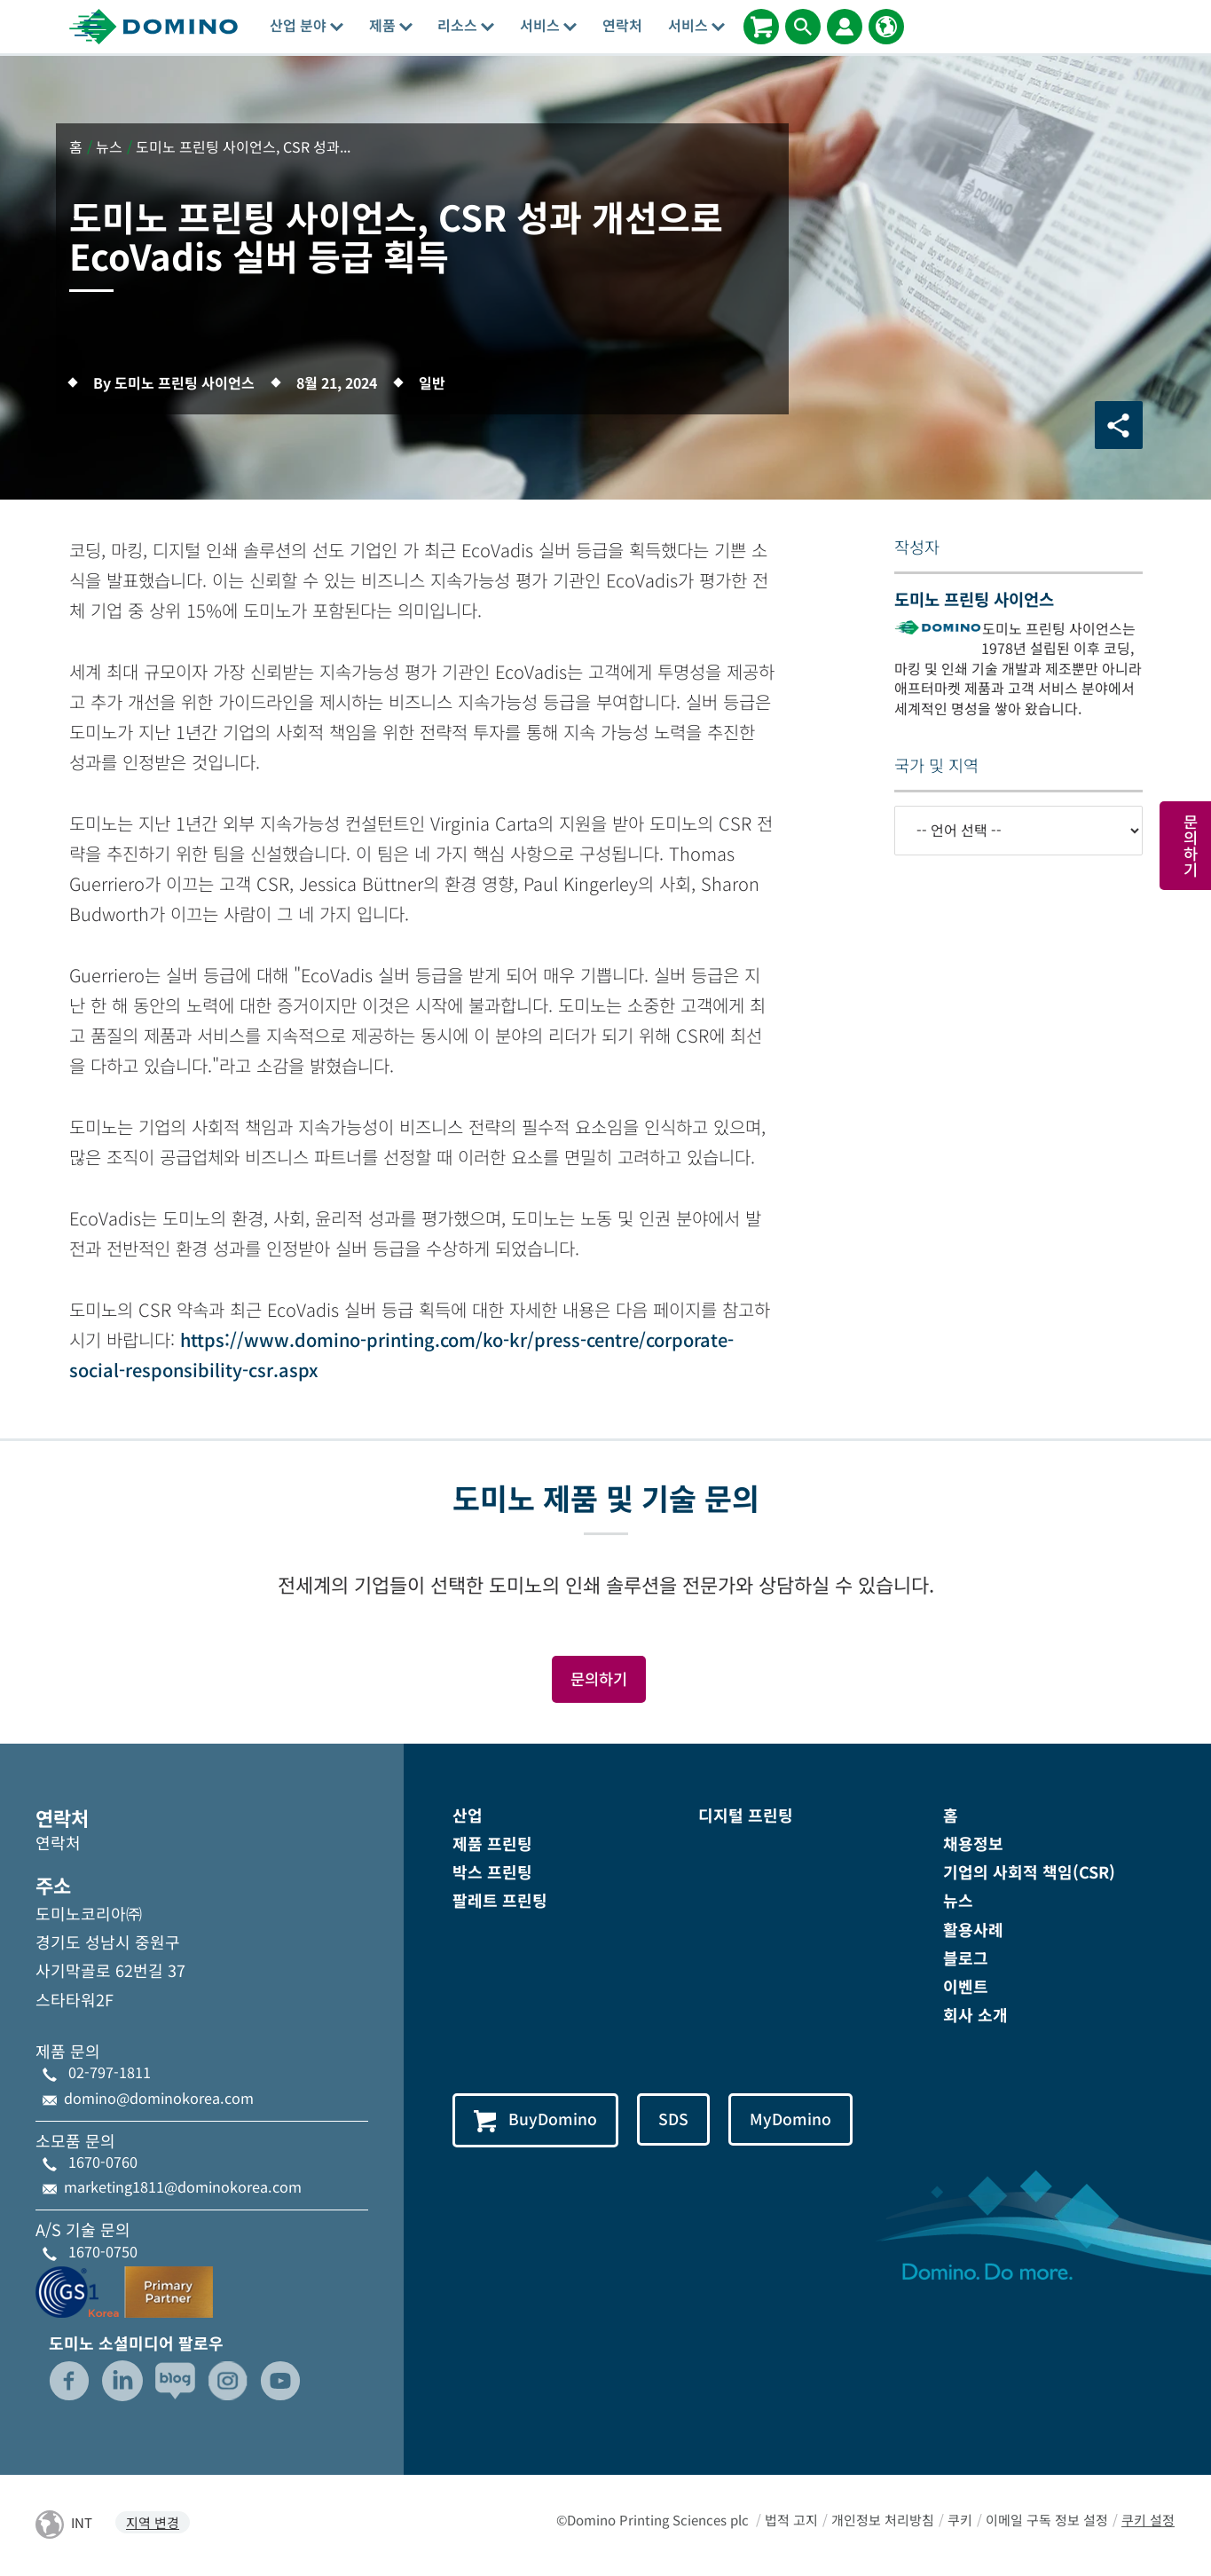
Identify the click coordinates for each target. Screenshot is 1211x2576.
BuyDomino (536, 2121)
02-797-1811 (109, 2073)
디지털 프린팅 (745, 1815)
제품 (391, 24)
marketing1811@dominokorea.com (183, 2187)
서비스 (548, 24)
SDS (675, 2120)
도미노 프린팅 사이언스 (974, 599)
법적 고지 (791, 2521)
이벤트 (965, 1986)
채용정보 (973, 1843)
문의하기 (599, 1678)
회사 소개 (975, 2015)
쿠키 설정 (1148, 2521)
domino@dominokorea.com (159, 2098)
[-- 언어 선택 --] (1018, 830)
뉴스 (958, 1901)
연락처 (622, 24)
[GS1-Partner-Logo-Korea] (124, 2290)
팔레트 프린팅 (499, 1901)
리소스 (465, 24)
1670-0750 (103, 2252)
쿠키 (960, 2521)
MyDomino (794, 2120)
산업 (467, 1815)
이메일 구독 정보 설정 (1047, 2521)
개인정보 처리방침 (882, 2521)
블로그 (965, 1958)
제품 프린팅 (492, 1843)
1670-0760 (103, 2162)
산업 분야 (306, 24)
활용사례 (973, 1930)
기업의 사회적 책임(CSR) (1029, 1873)
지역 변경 (152, 2524)
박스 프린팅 (492, 1873)
